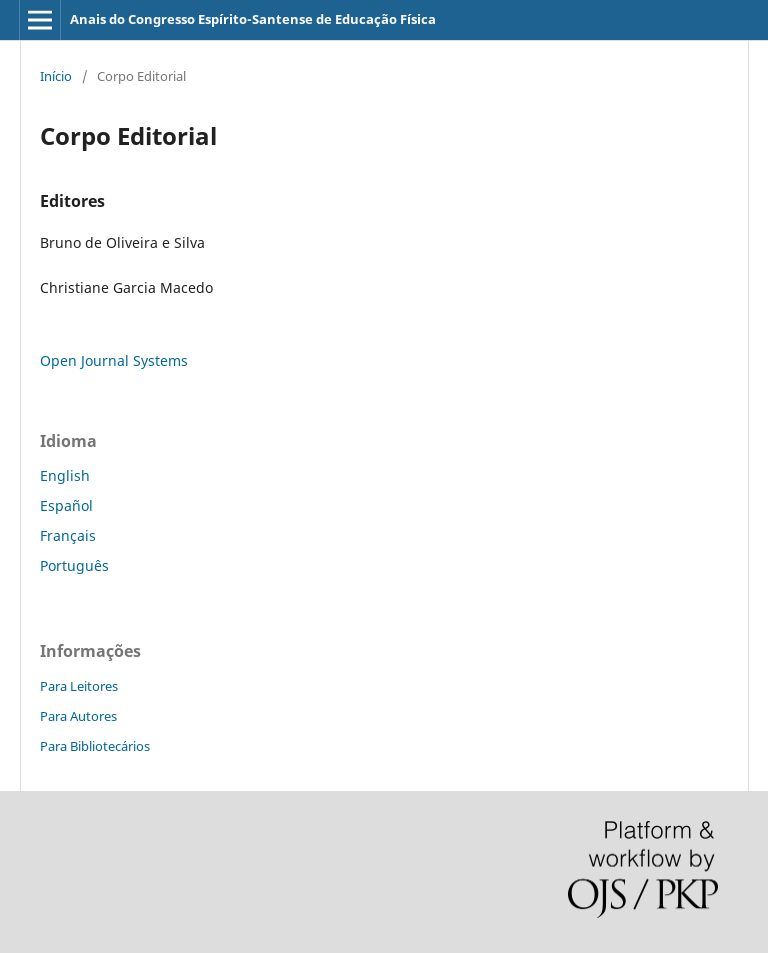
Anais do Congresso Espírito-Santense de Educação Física (253, 19)
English (65, 475)
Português (74, 565)
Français (68, 535)
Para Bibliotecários (95, 746)
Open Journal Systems (114, 360)
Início (56, 76)
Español (66, 505)
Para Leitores (79, 686)
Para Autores (78, 716)
